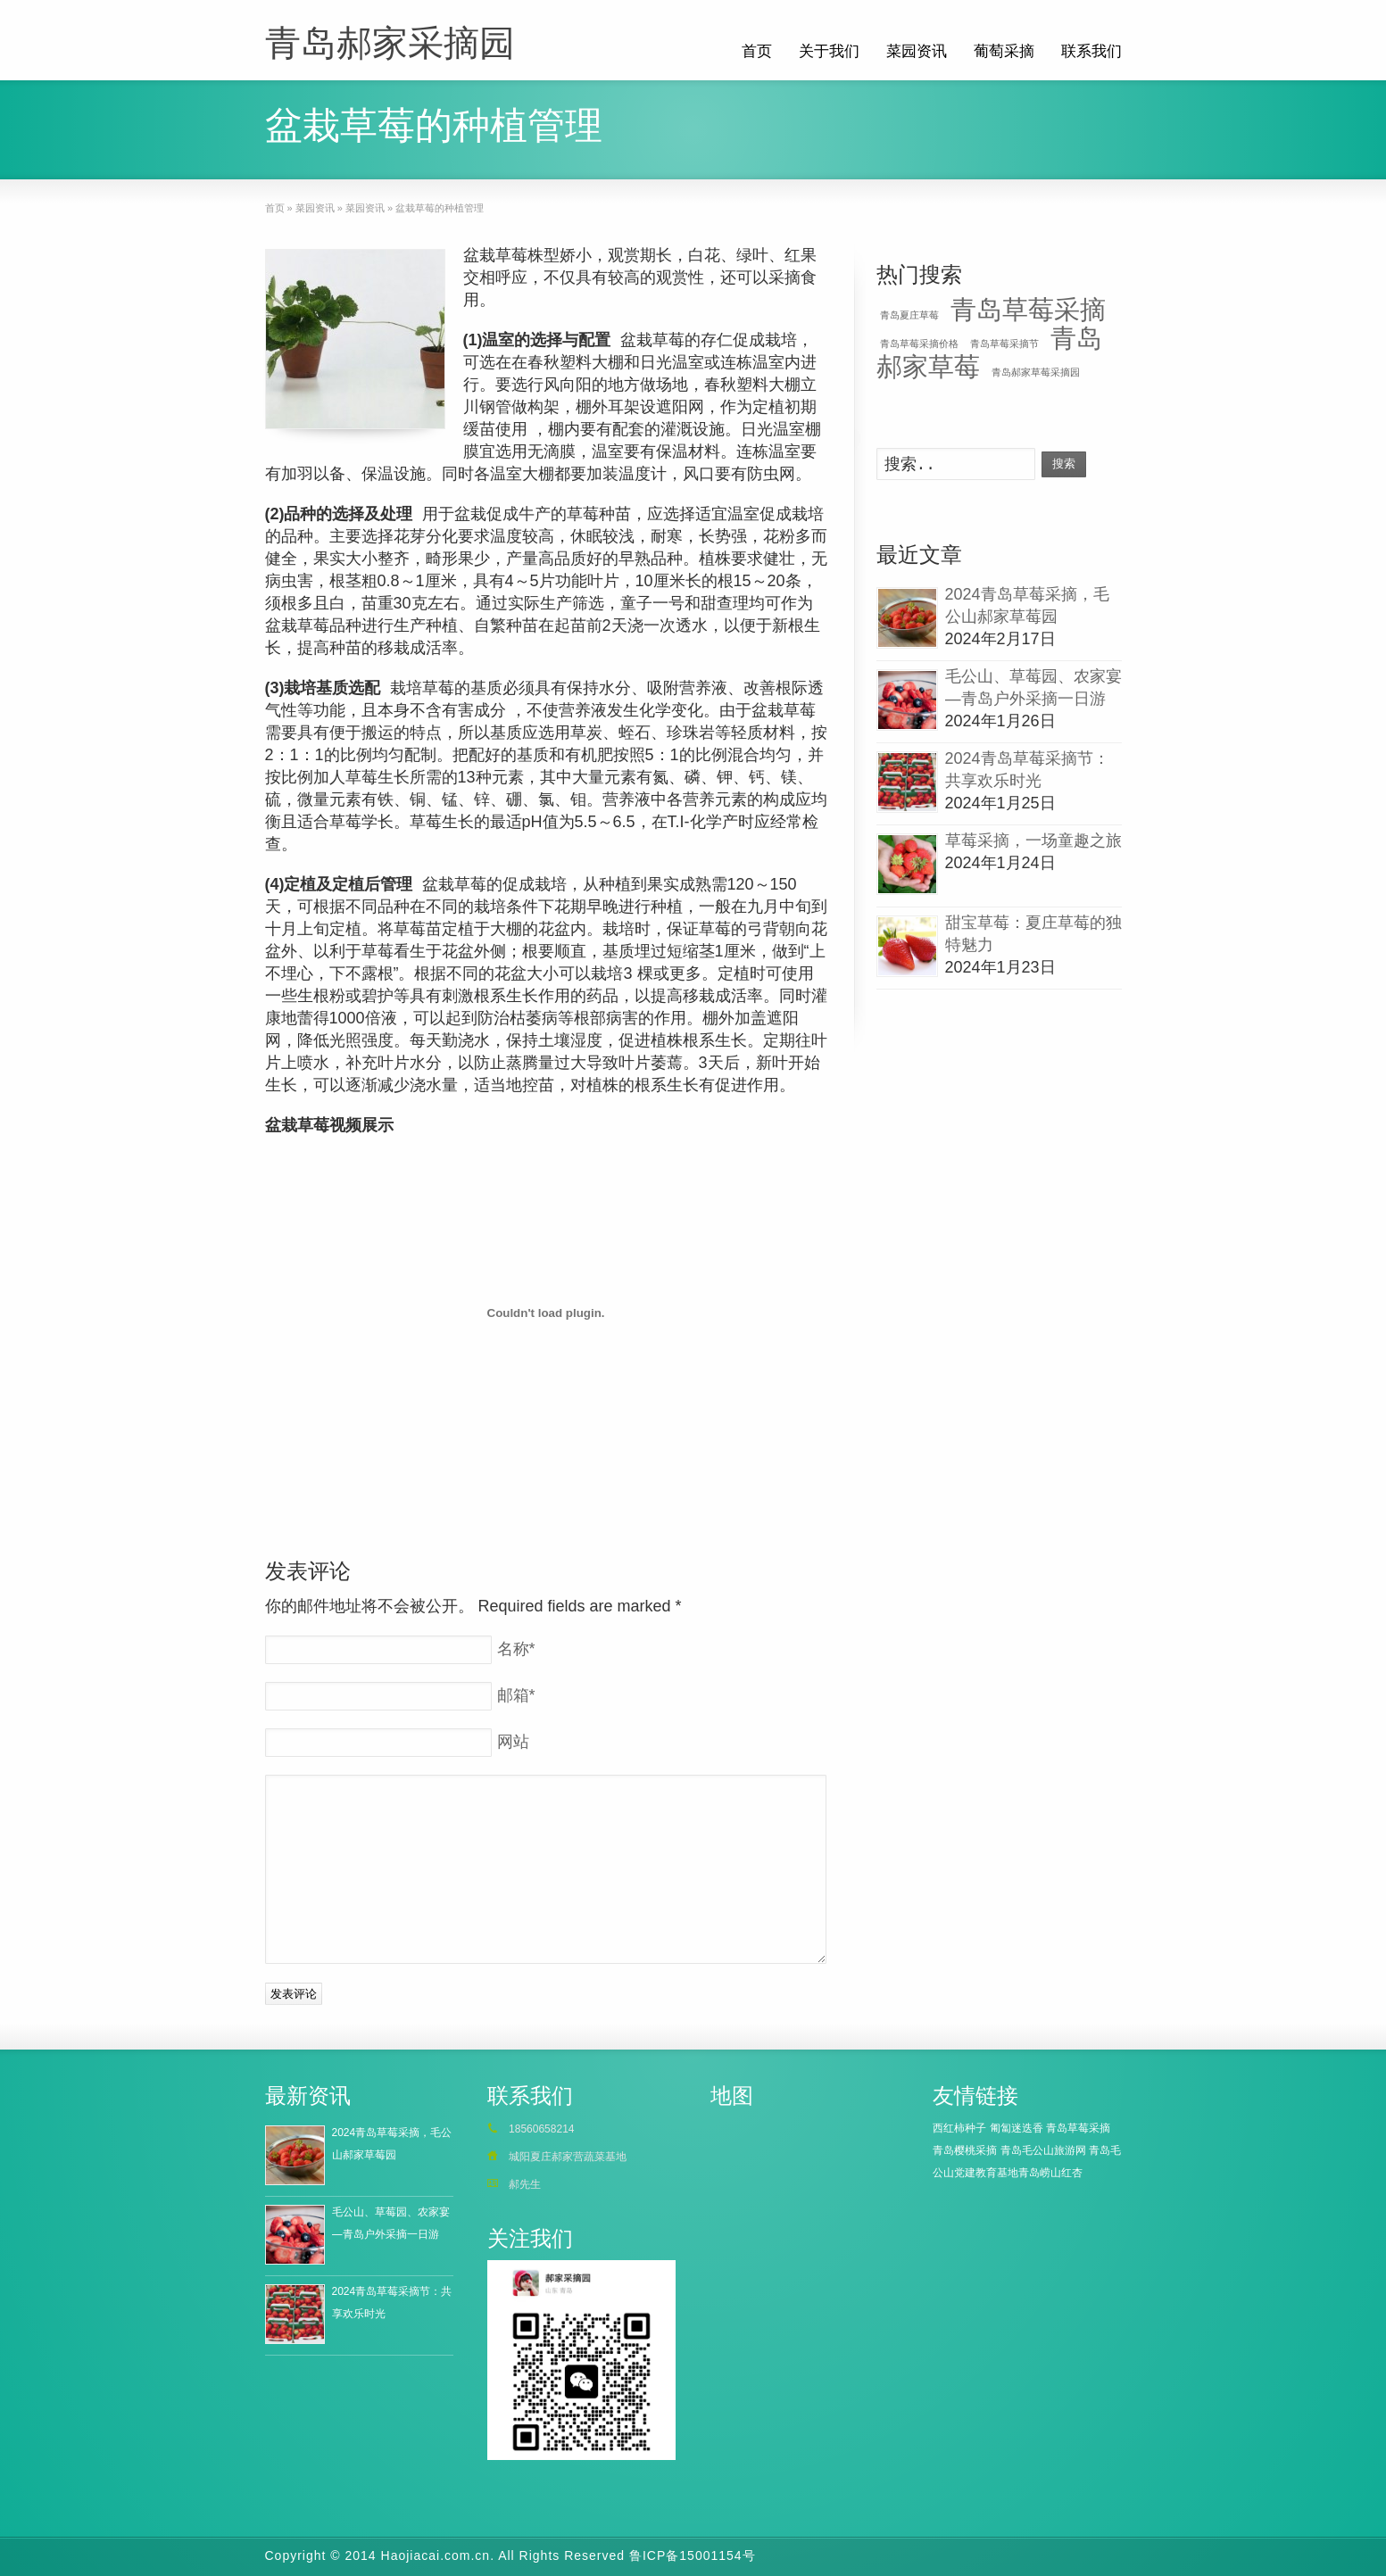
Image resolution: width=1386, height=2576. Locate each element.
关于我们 (829, 51)
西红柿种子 (959, 2128)
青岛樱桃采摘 (965, 2150)
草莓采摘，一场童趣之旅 (1033, 840)
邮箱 (516, 1695)
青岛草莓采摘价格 (919, 343)
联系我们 (1091, 51)
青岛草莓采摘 (1028, 309)
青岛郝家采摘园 (390, 42)
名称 (516, 1649)
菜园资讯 (916, 51)
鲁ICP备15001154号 (692, 2555)
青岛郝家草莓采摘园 (1036, 372)
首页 (757, 51)
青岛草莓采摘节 (1004, 343)
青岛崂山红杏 (1050, 2172)
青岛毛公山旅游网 (1043, 2150)
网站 (513, 1742)
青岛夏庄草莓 (909, 315)
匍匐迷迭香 (1016, 2128)
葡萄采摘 (1004, 51)
